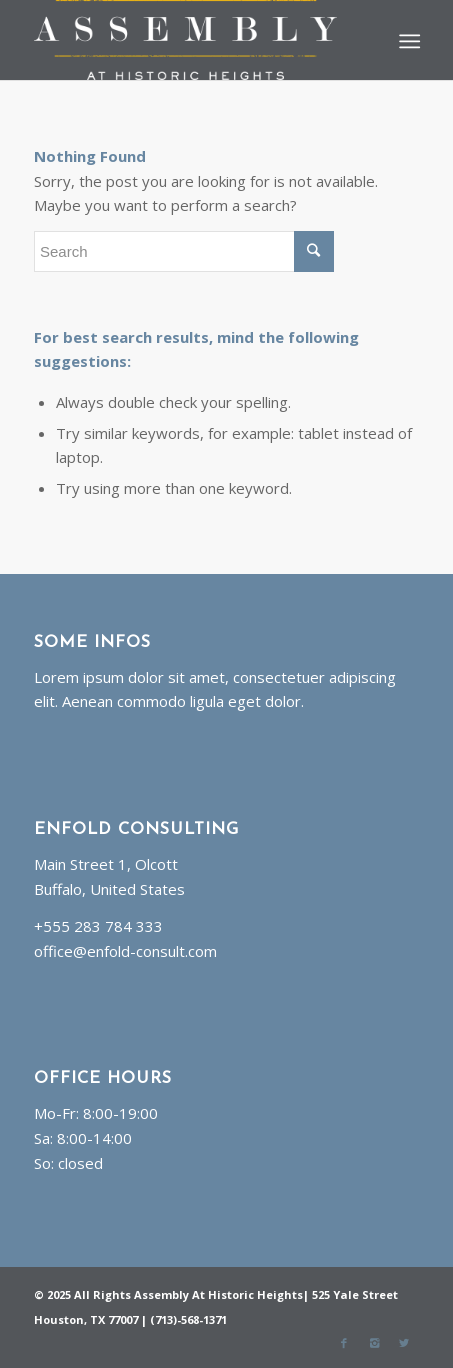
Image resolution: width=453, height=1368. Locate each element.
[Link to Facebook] (344, 1343)
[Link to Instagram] (374, 1343)
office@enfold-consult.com (125, 951)
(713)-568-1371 (188, 1319)
